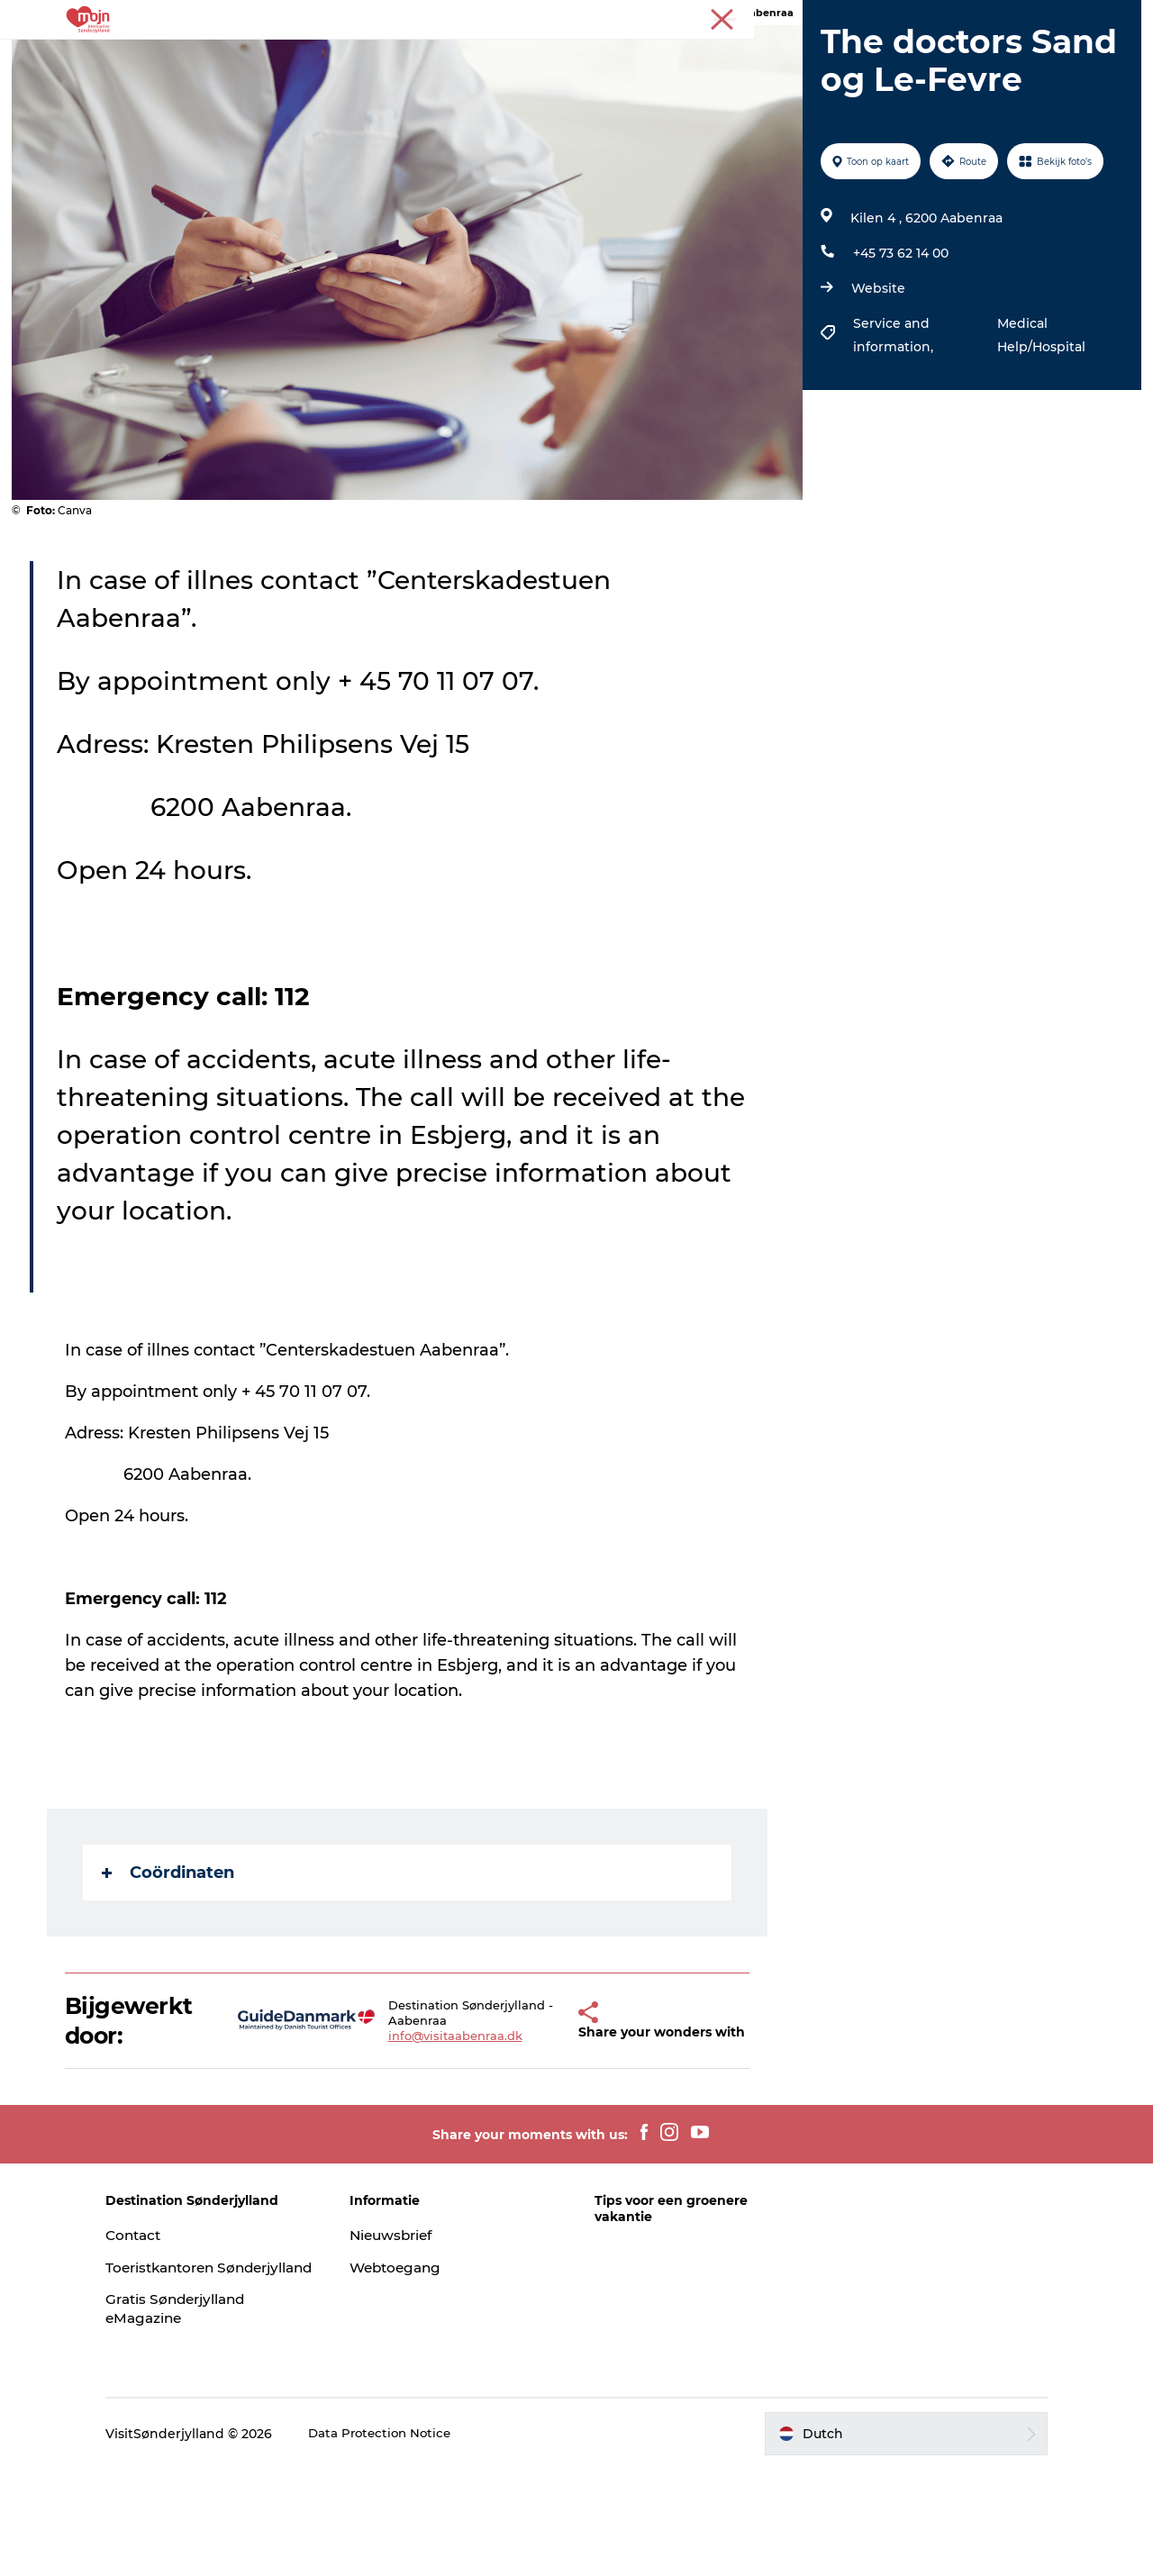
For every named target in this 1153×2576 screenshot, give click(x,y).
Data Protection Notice (429, 2540)
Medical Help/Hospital (1037, 420)
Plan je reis (864, 58)
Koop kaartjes (752, 58)
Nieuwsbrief (417, 2322)
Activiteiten (292, 58)
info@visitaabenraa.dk (439, 2130)
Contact (181, 2322)
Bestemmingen (411, 58)
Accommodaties (548, 58)
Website (876, 374)
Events (655, 58)
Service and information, (892, 420)
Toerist (1117, 17)
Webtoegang (421, 2354)
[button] (546, 2108)
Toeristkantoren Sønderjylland (209, 2364)
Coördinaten (170, 1958)
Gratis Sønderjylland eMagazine (225, 2416)
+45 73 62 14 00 (898, 339)
